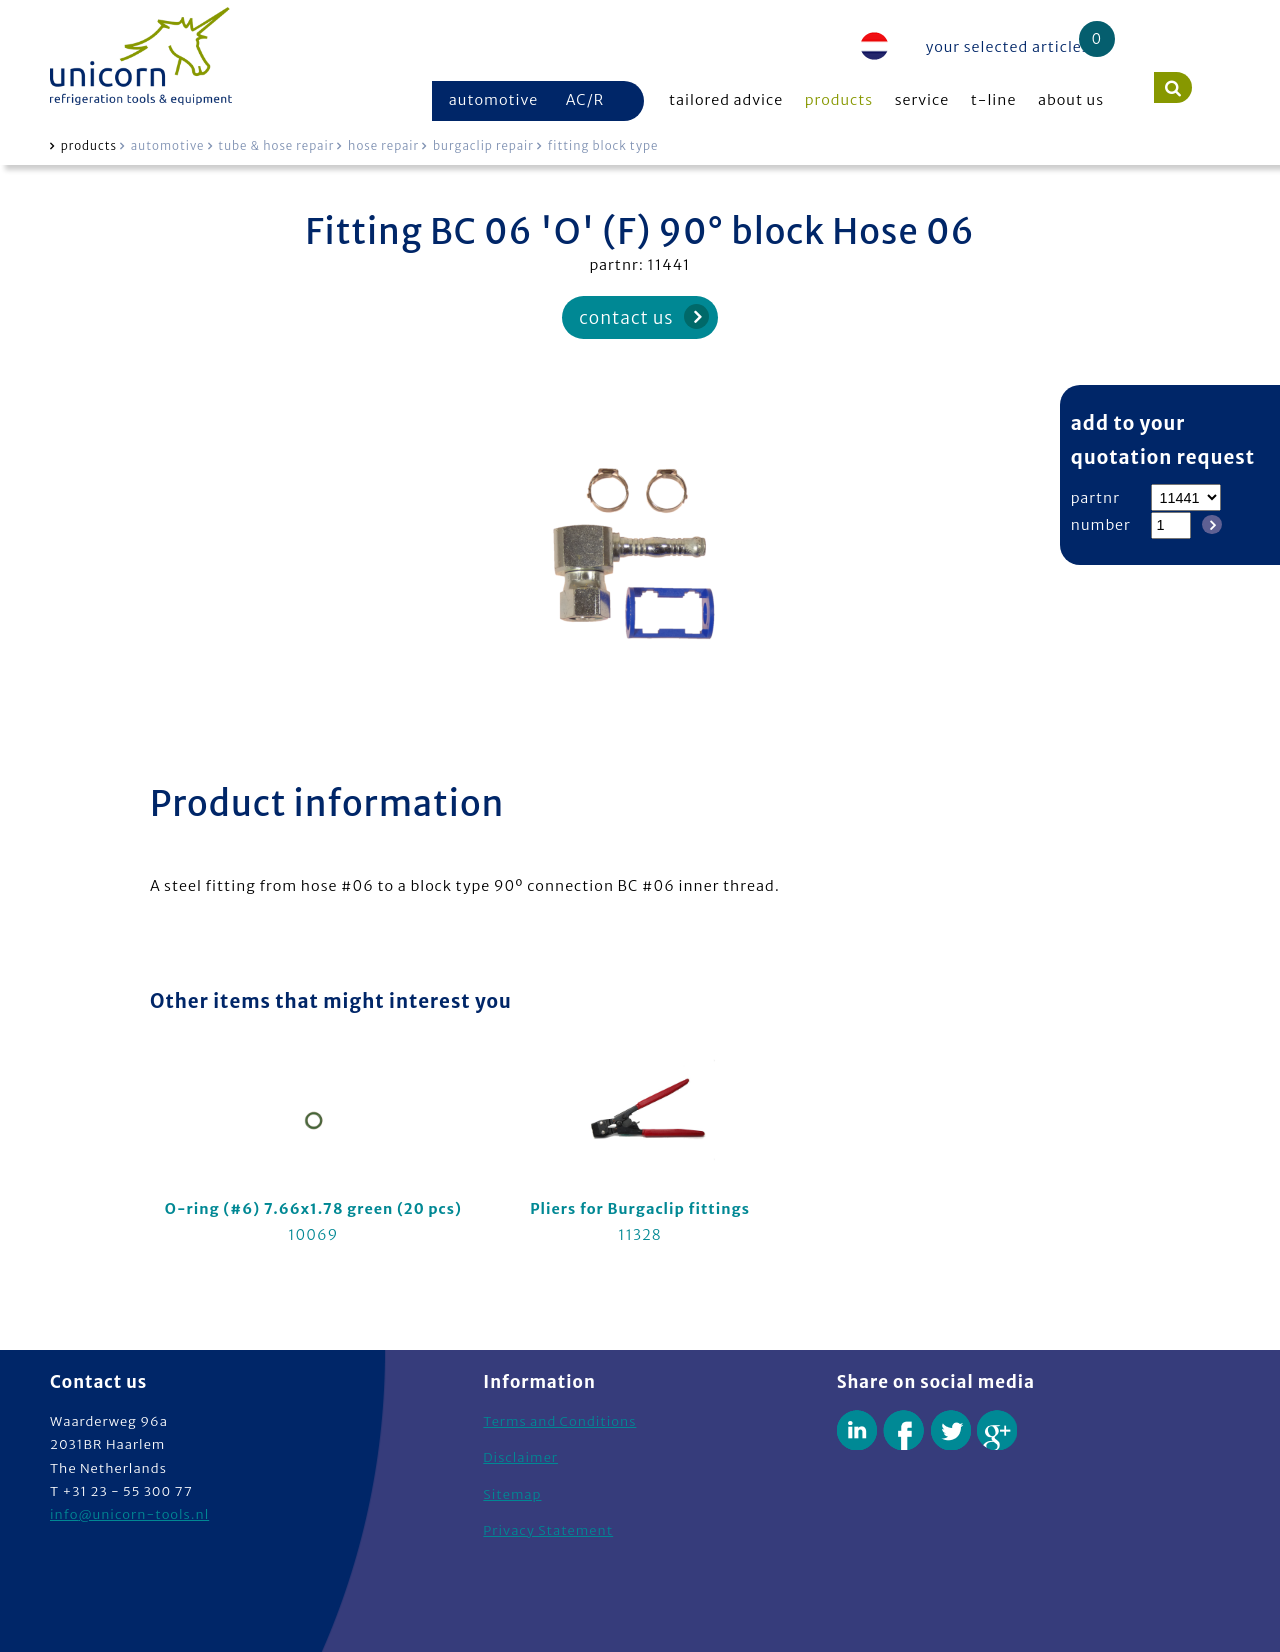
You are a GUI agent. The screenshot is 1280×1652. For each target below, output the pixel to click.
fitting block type (603, 146)
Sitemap (512, 1494)
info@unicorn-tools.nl (129, 1514)
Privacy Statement (548, 1530)
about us (1071, 100)
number (1101, 525)
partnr (1095, 498)
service (922, 100)
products (839, 100)
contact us (626, 318)
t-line (994, 100)
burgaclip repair (483, 146)
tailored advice (726, 100)
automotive (494, 100)
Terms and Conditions (559, 1421)
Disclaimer (520, 1457)
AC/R (585, 100)
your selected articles (1008, 47)
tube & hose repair (276, 146)
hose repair (383, 146)
